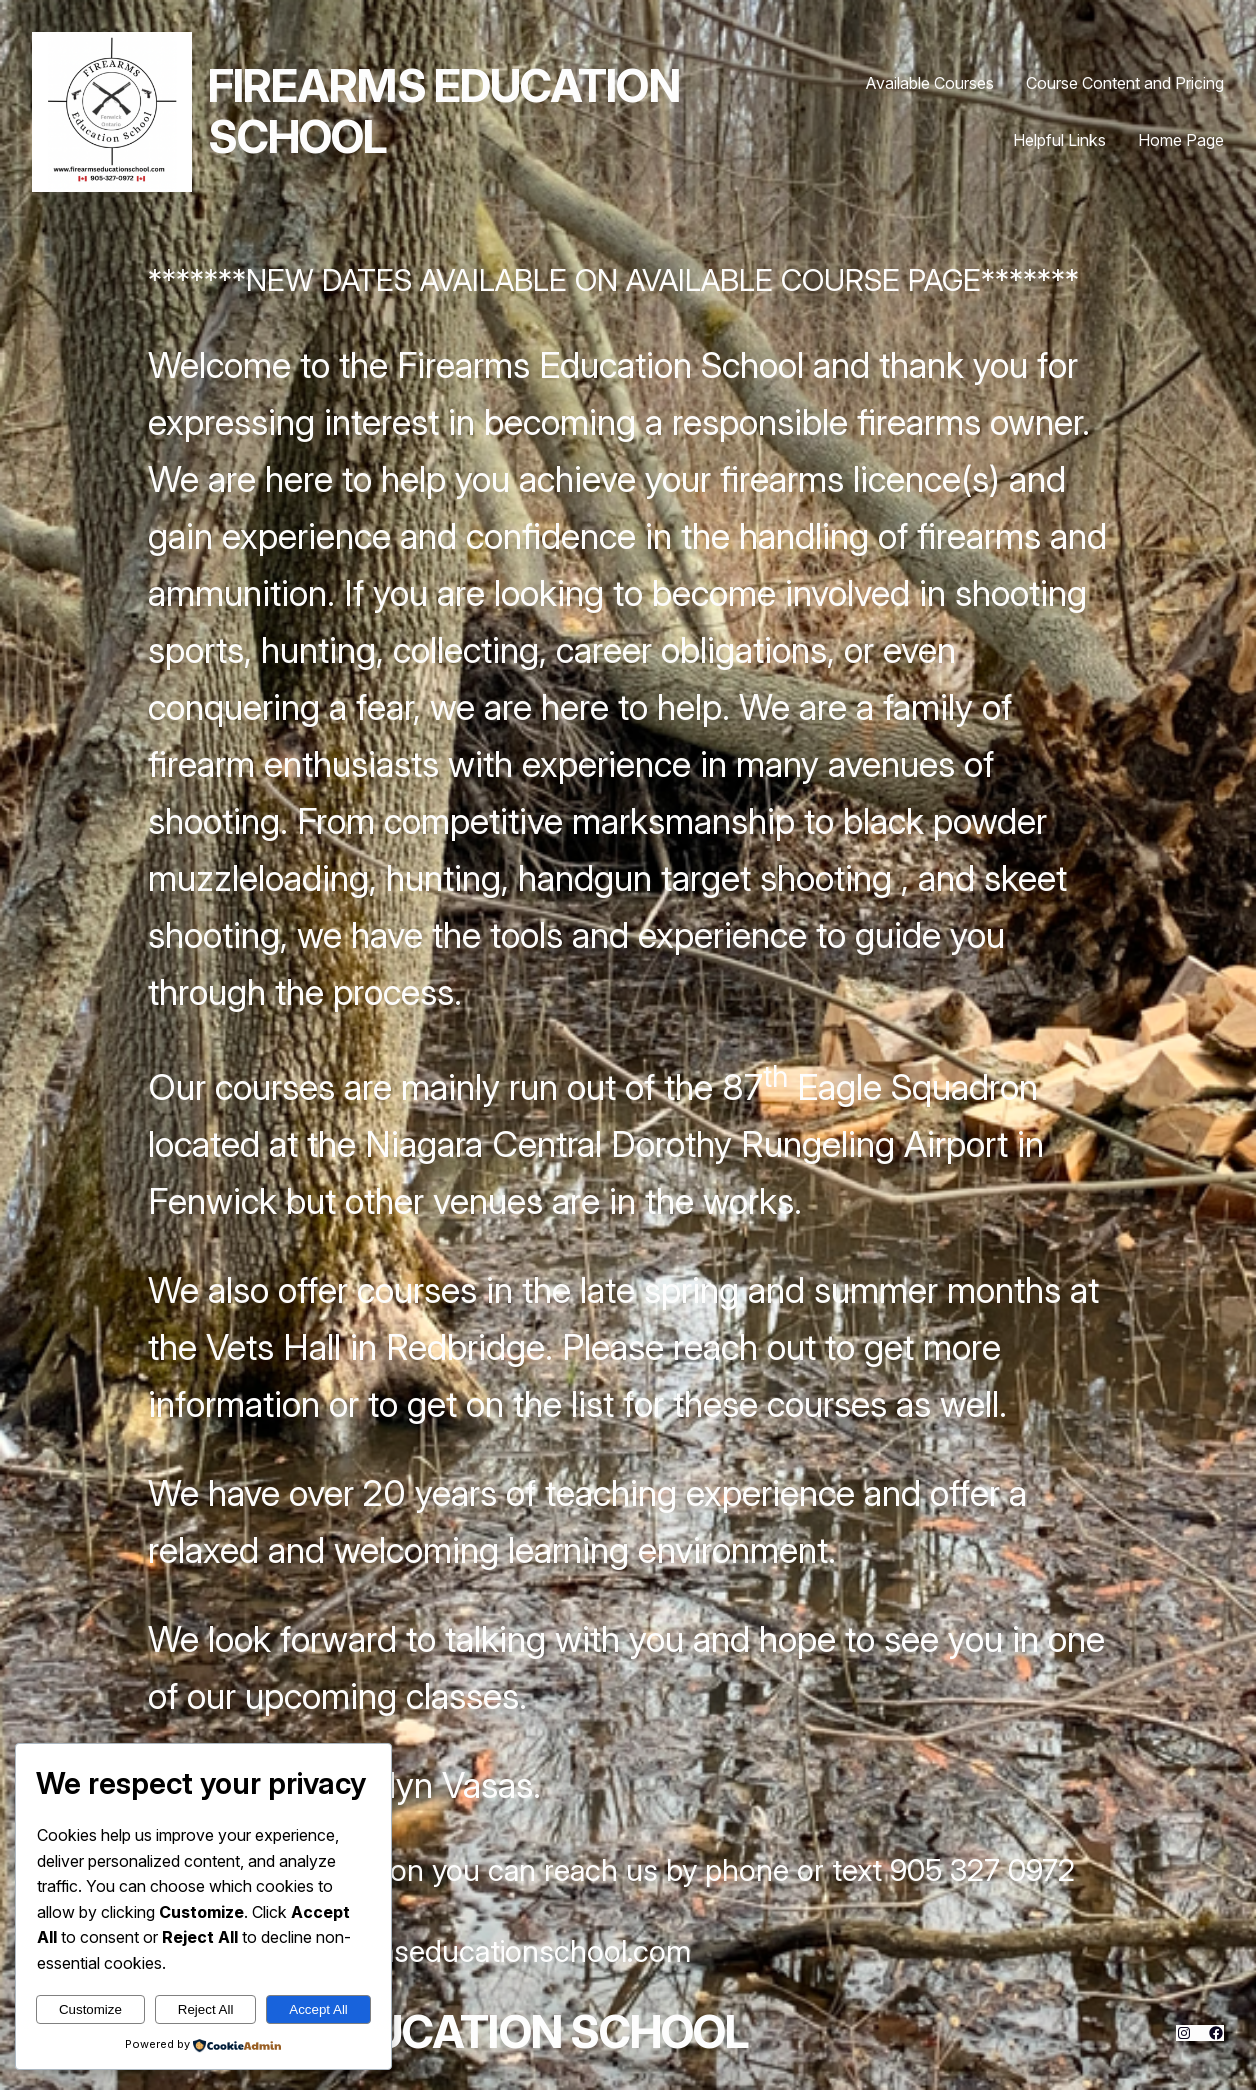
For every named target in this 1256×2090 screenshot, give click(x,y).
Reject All (206, 2009)
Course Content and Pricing (1125, 83)
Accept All (318, 2009)
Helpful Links (1059, 140)
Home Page (1181, 140)
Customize (90, 2009)
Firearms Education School (444, 112)
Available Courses (930, 83)
